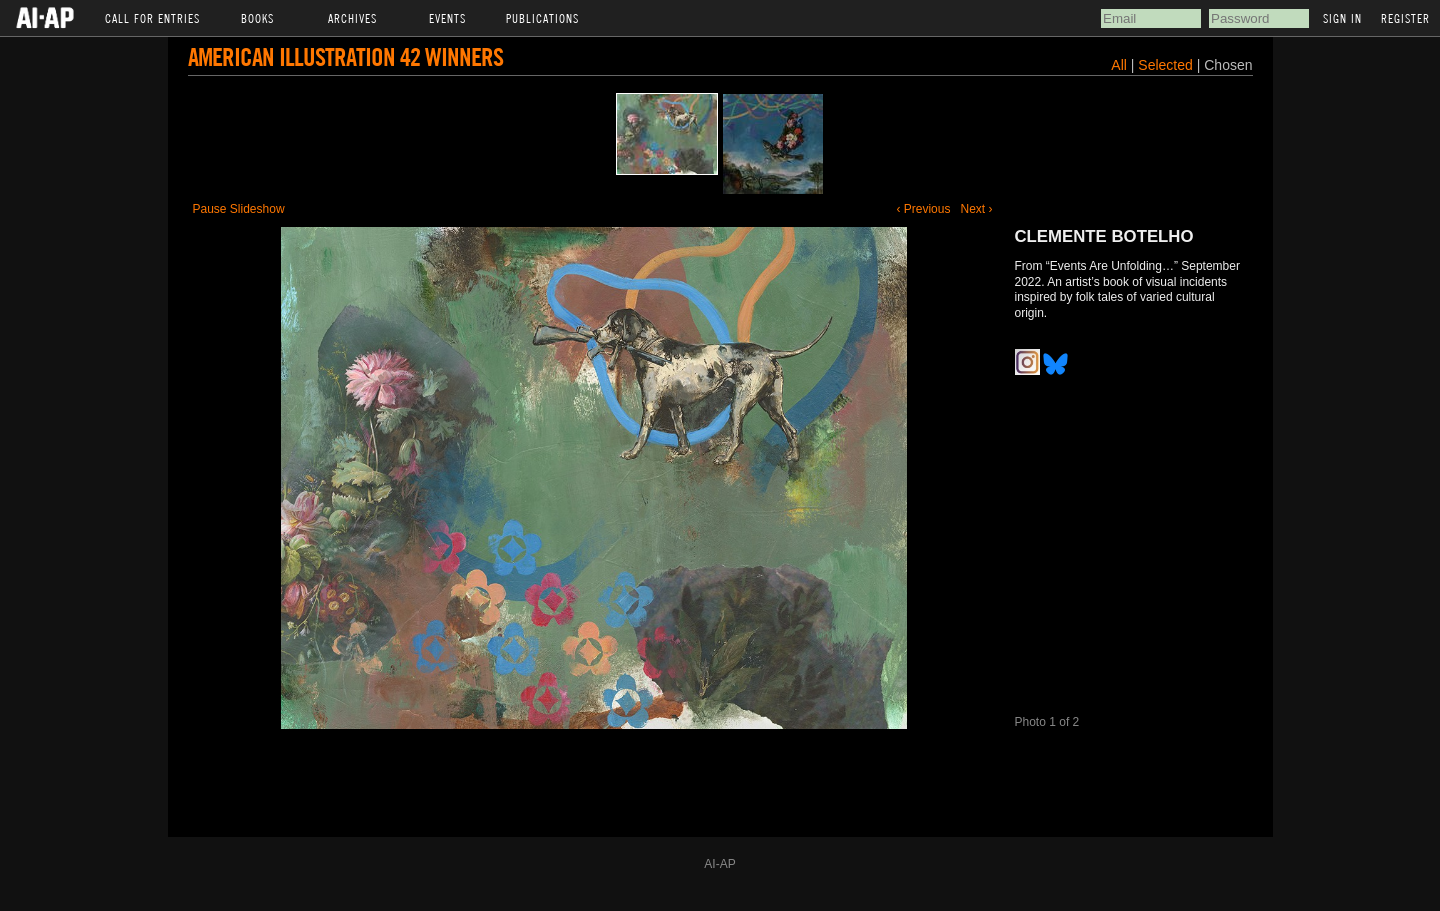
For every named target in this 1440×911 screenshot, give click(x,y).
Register (1405, 18)
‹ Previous (923, 209)
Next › (976, 209)
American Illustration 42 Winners (345, 56)
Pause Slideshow (239, 209)
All (1119, 65)
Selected (1167, 65)
